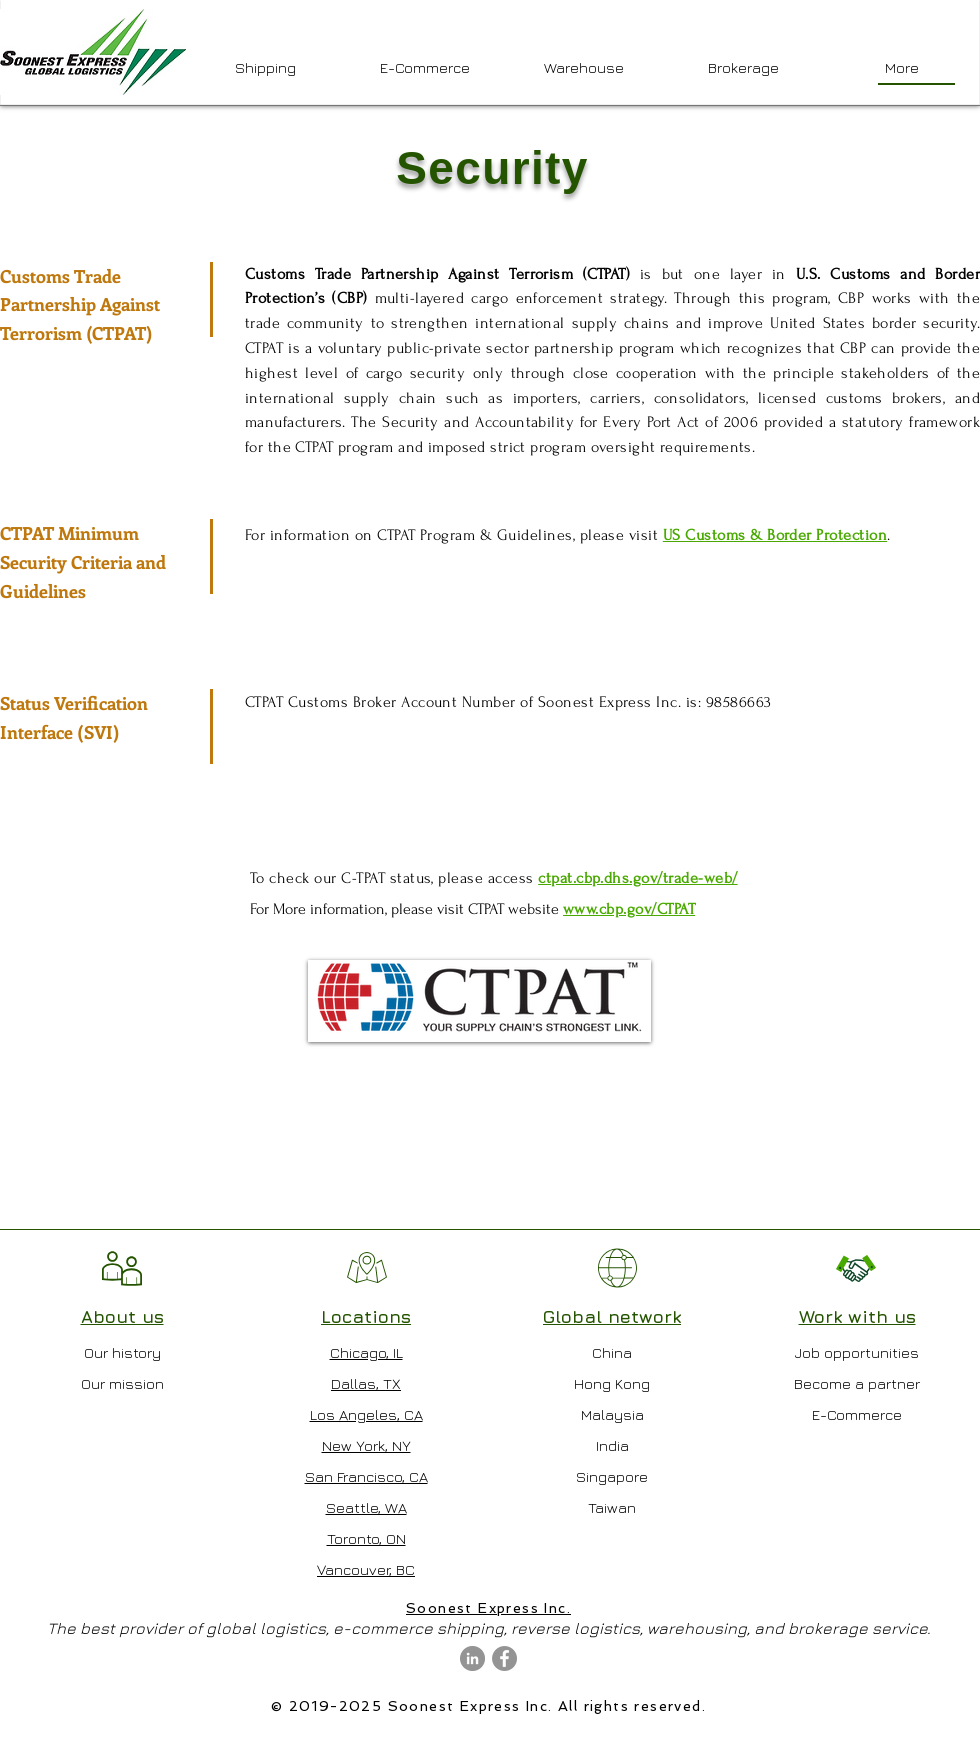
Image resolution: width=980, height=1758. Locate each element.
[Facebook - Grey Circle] (504, 1658)
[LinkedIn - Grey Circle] (472, 1658)
